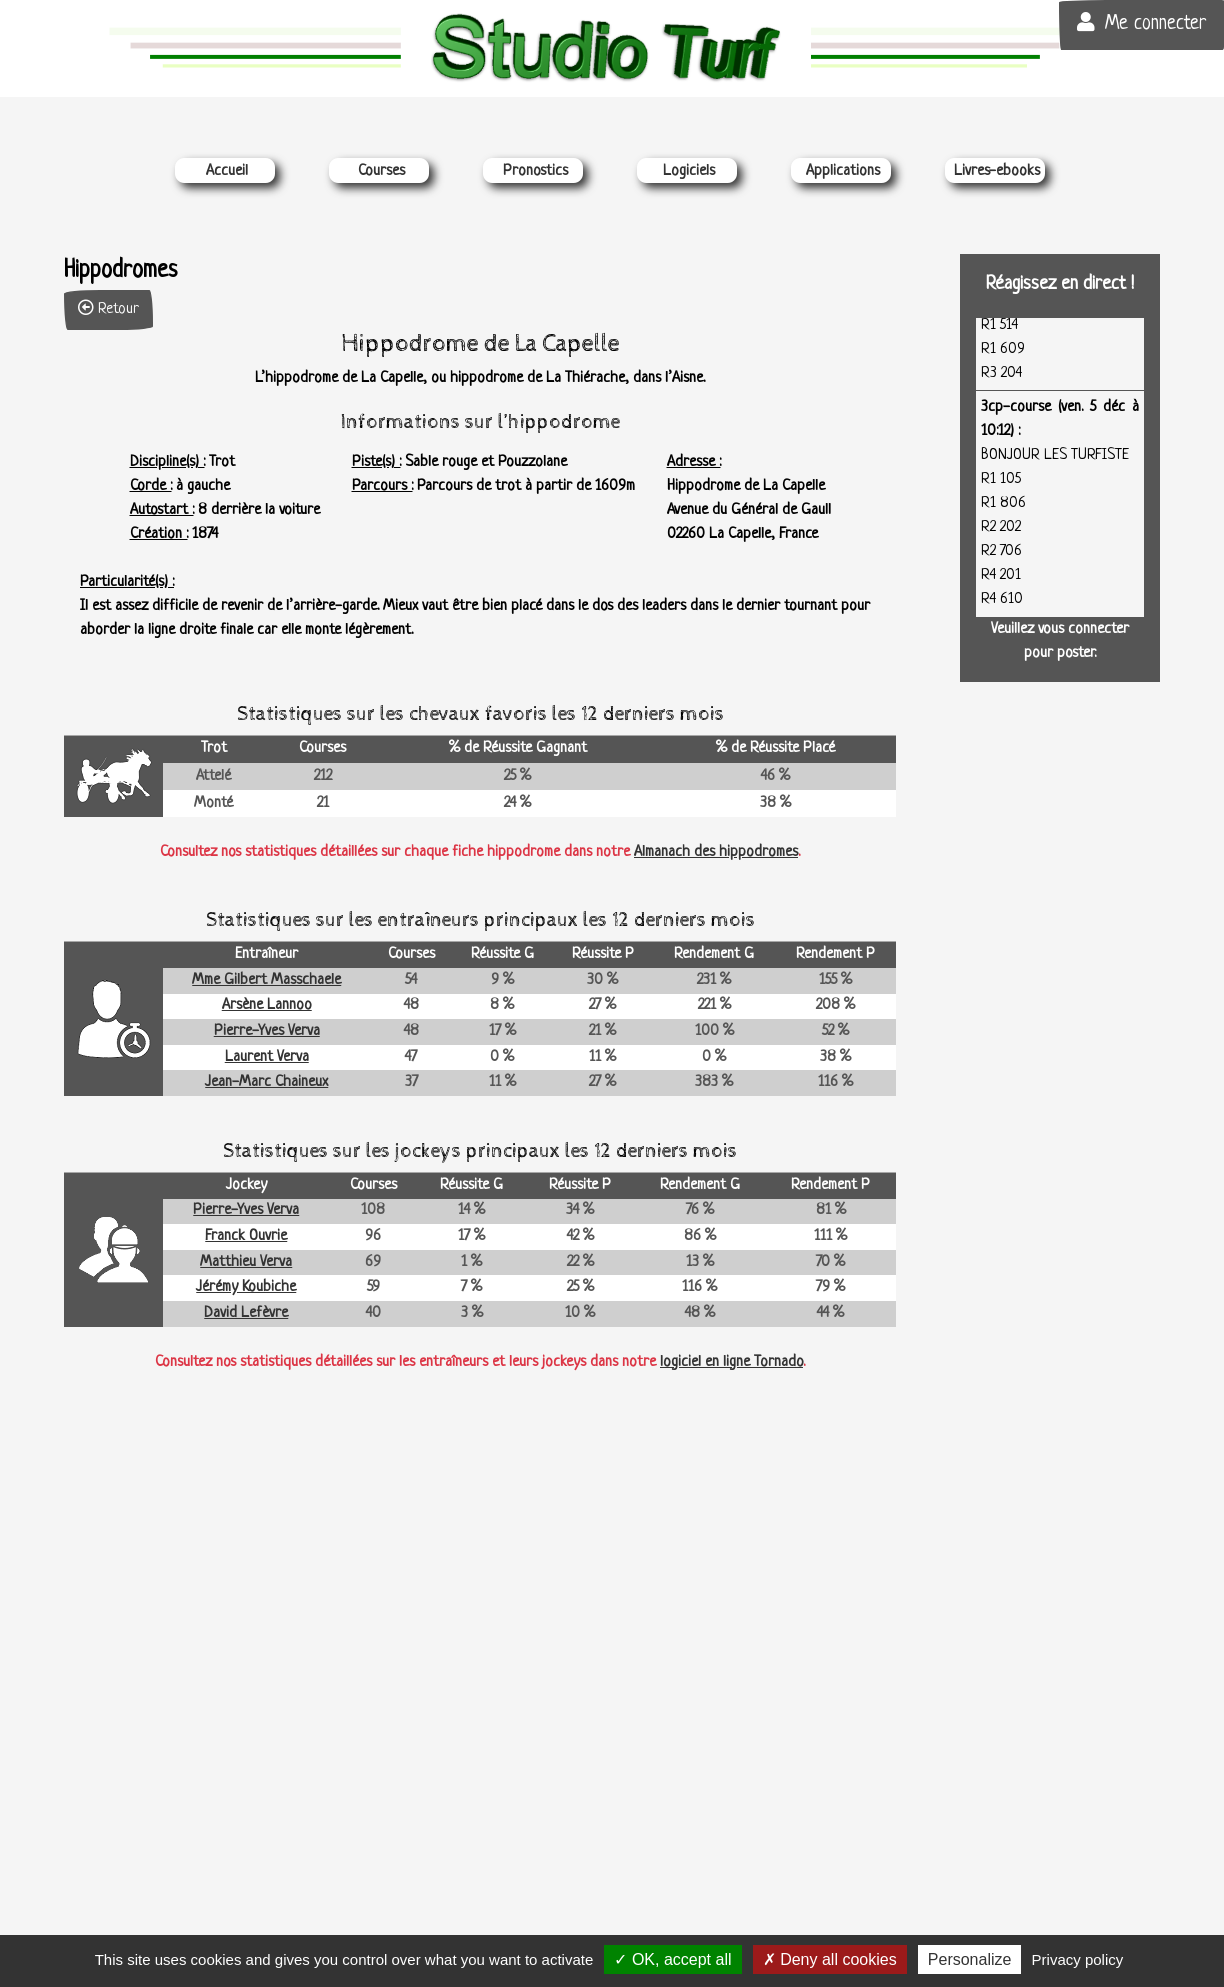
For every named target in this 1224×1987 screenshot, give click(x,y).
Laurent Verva (267, 1057)
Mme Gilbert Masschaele (266, 980)
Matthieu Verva (246, 1262)
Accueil (227, 171)
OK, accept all (672, 1959)
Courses (381, 171)
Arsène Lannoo (267, 1005)
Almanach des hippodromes (716, 852)
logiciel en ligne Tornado (731, 1362)
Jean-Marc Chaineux (266, 1082)
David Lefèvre (246, 1313)
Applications (843, 171)
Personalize (970, 1959)
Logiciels (689, 171)
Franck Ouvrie (246, 1236)
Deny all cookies (830, 1959)
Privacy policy (1078, 1959)
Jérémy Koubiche (246, 1287)
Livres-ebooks (997, 171)
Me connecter (1141, 23)
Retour (108, 308)
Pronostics (535, 171)
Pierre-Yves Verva (267, 1031)
